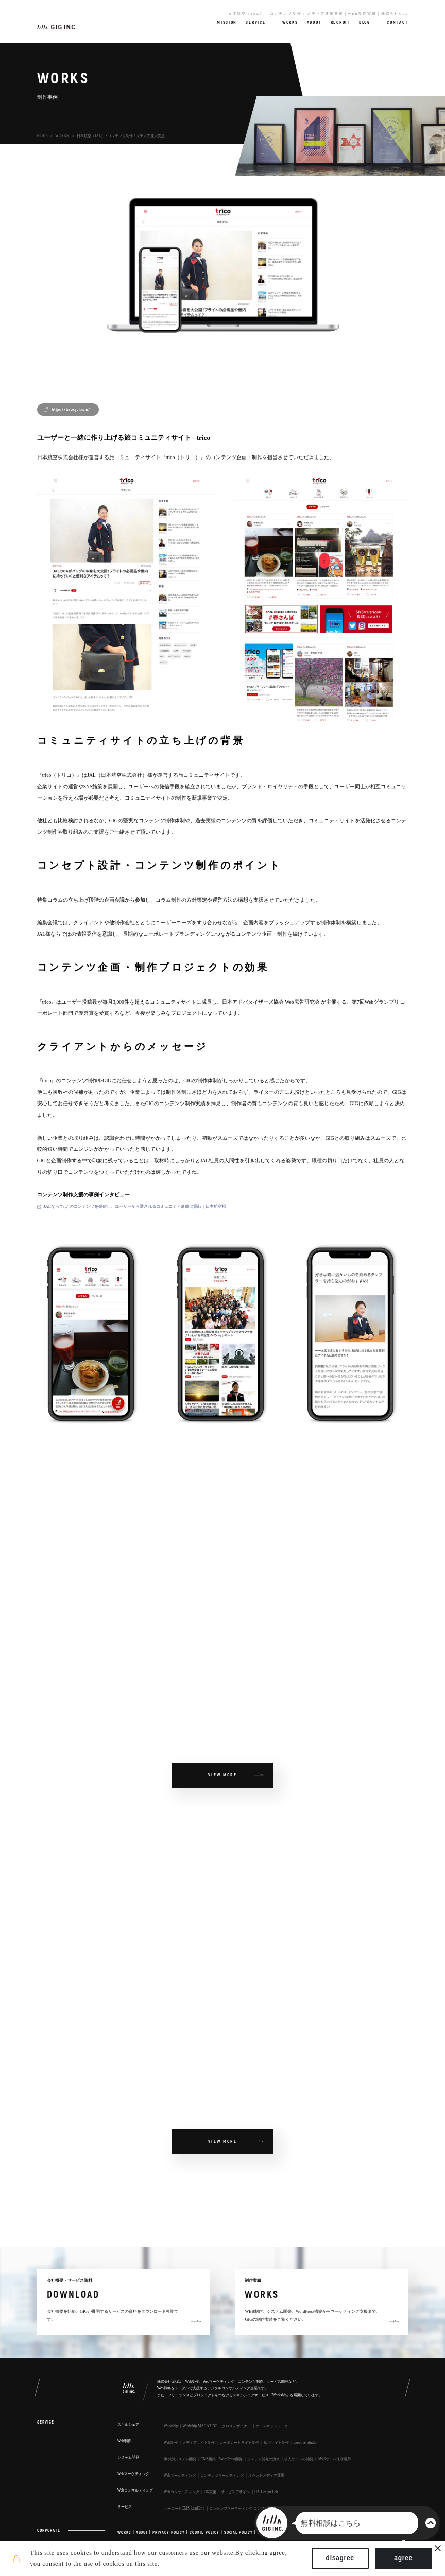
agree (400, 2559)
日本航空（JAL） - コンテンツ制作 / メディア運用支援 (121, 136)
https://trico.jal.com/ (71, 409)
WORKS (62, 136)
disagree (336, 2559)
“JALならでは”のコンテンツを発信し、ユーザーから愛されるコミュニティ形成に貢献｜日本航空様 (134, 1206)
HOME (42, 136)
